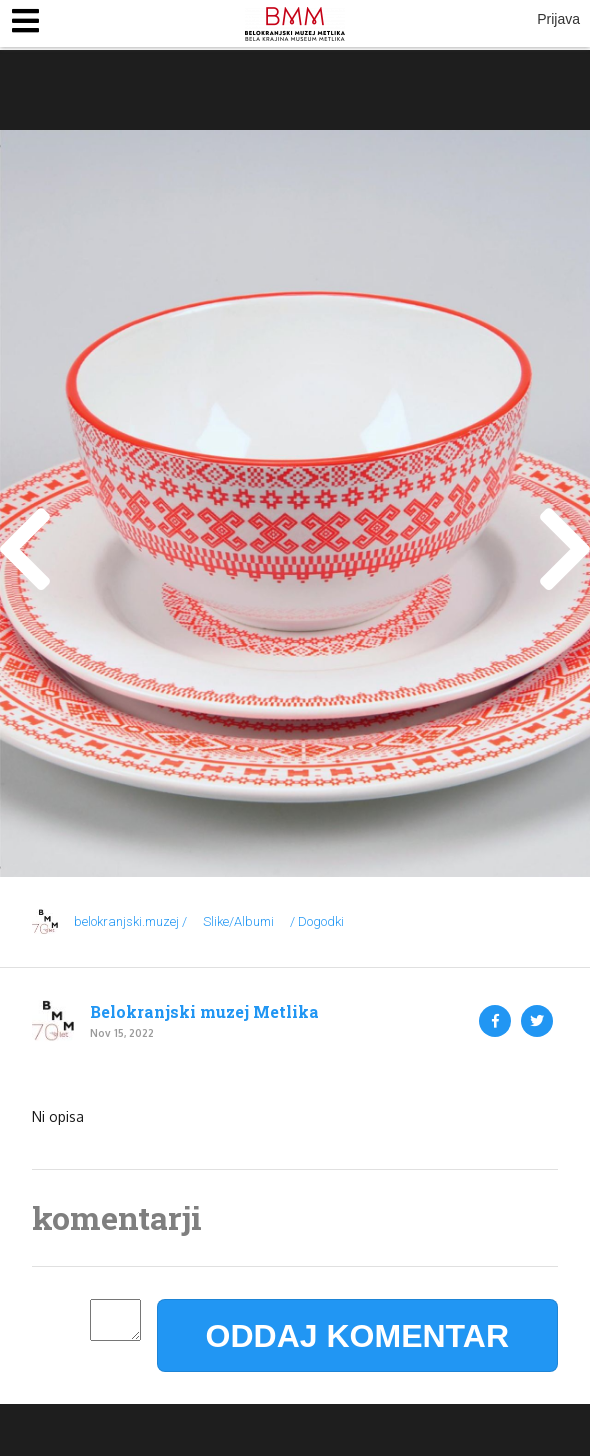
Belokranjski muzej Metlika (204, 1012)
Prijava (558, 19)
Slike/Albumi (238, 921)
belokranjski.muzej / (130, 921)
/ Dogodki (317, 921)
